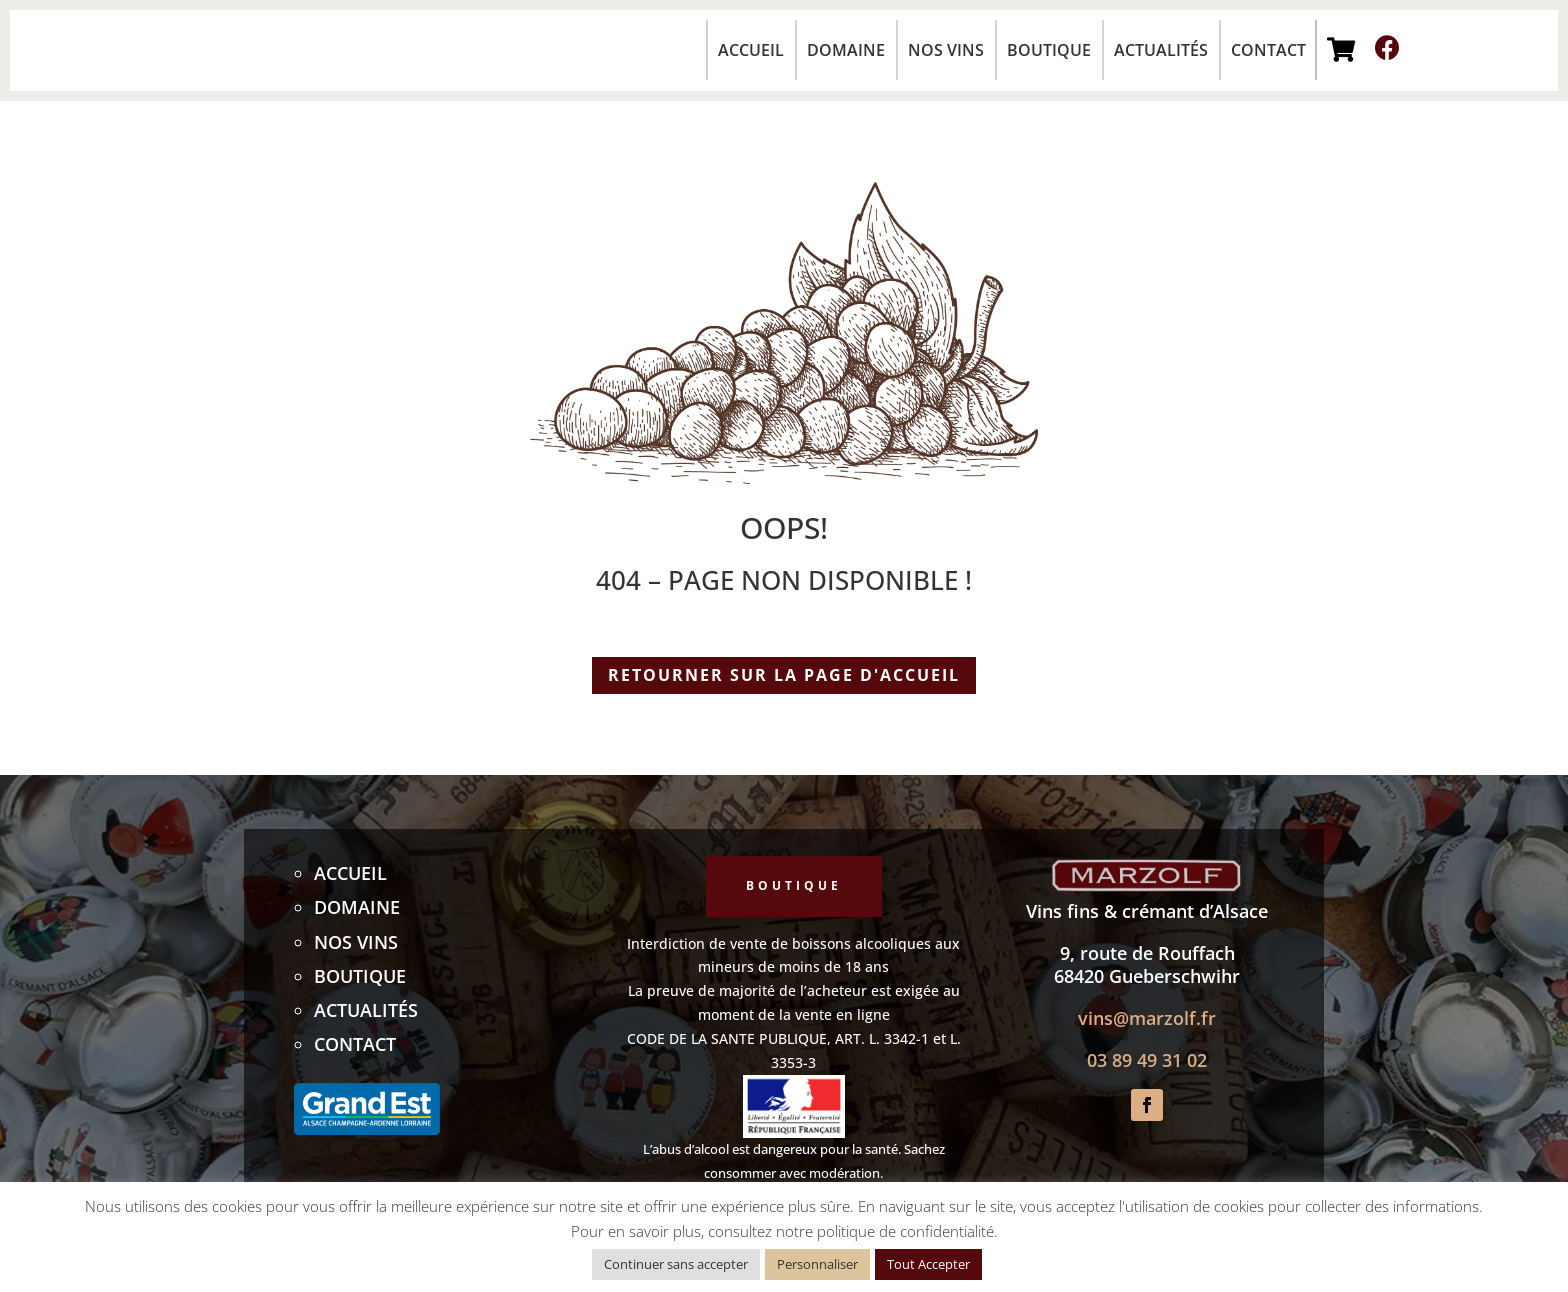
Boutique (1049, 50)
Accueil (751, 50)
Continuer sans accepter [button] (676, 1264)
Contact (1268, 50)
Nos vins (946, 50)
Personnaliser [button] (817, 1264)
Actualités (1161, 50)
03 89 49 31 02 (1147, 1060)
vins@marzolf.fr (1147, 1018)
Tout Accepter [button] (928, 1264)
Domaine (846, 50)
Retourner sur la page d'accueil (784, 675)
